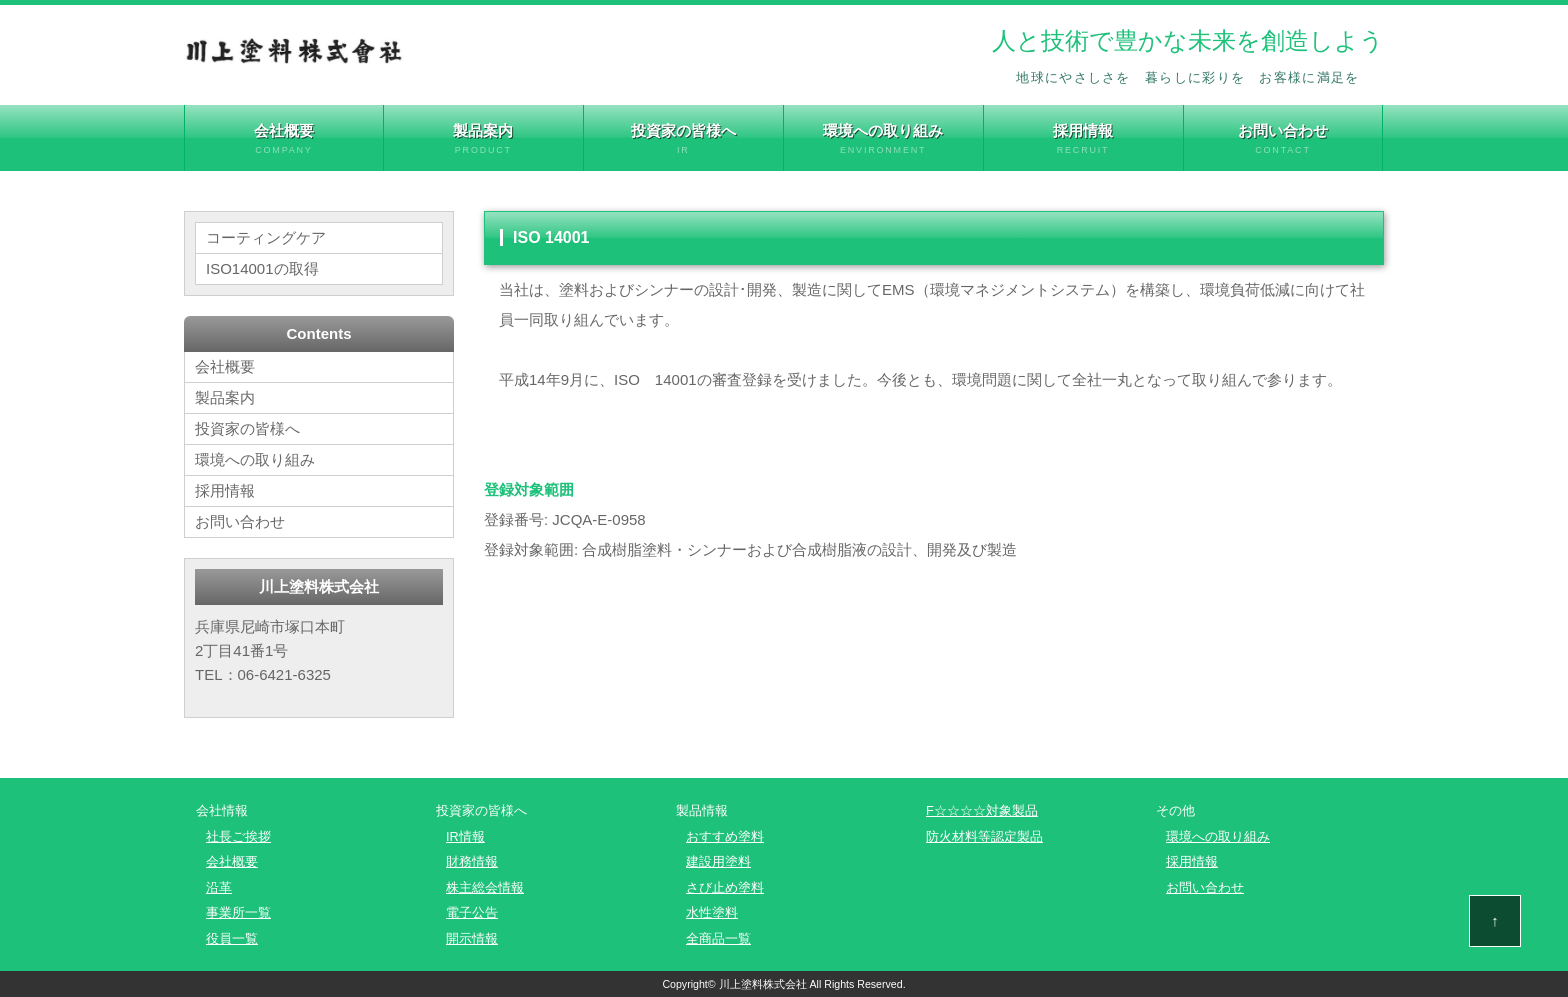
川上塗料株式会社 (763, 984)
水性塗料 (712, 912)
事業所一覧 (238, 912)
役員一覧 (232, 938)
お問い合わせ (1283, 139)
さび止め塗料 (725, 887)
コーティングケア (266, 237)
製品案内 (483, 139)
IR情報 (465, 836)
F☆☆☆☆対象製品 (982, 810)
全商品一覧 (718, 938)
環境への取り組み (883, 139)
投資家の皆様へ (683, 139)
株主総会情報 (485, 887)
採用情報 (1083, 139)
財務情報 (472, 861)
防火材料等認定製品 (984, 836)
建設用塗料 (718, 861)
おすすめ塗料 (725, 836)
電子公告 (472, 912)
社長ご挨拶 (238, 836)
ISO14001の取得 (262, 268)
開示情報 (472, 938)
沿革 (219, 887)
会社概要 (284, 139)
